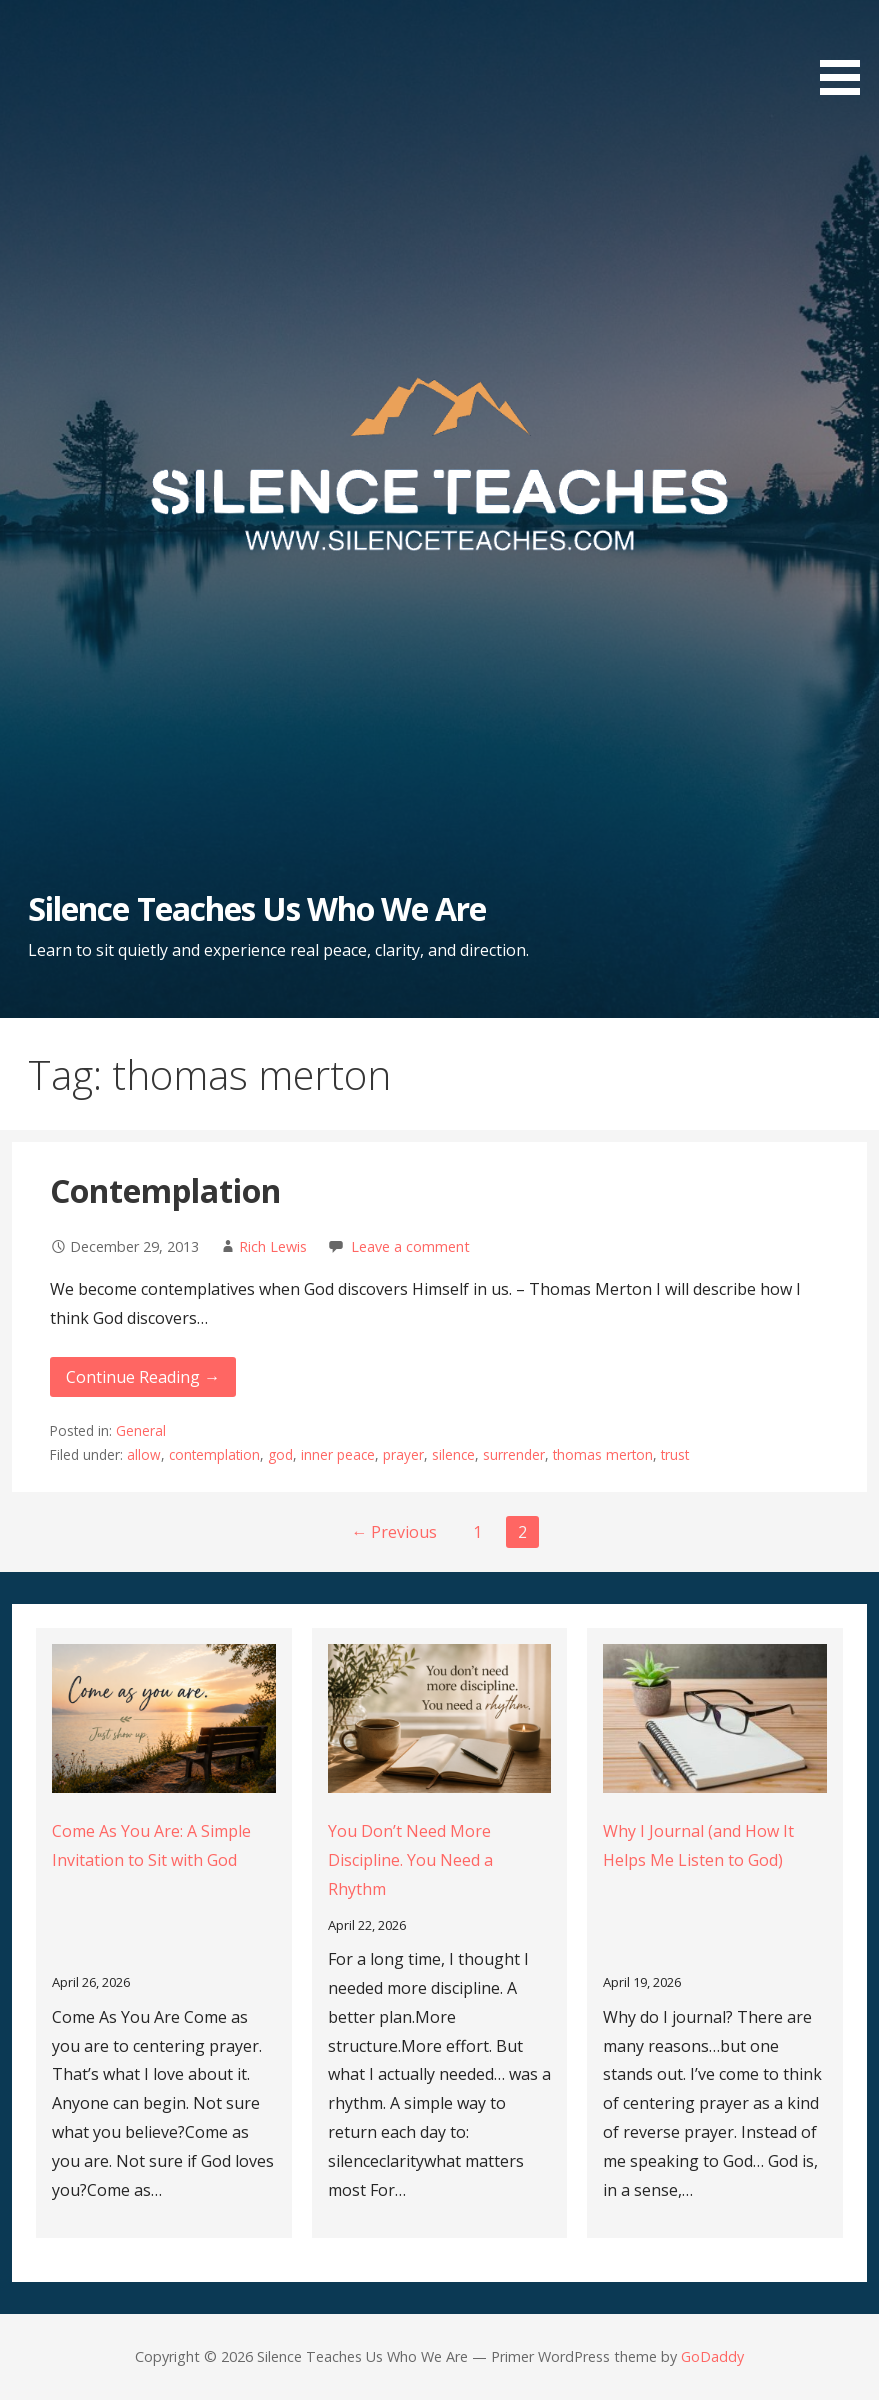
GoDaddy (712, 2356)
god (280, 1454)
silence (453, 1454)
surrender (514, 1454)
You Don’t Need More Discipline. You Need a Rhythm (410, 1860)
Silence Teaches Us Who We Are (257, 908)
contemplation (214, 1454)
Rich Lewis (273, 1246)
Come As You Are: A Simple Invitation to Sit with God (151, 1845)
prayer (403, 1454)
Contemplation (165, 1190)
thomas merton (603, 1454)
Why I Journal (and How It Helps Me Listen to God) (698, 1845)
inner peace (338, 1454)
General (141, 1430)
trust (675, 1454)
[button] (847, 51)
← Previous (394, 1532)
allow (144, 1454)
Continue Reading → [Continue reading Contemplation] (143, 1377)
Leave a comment (410, 1246)
